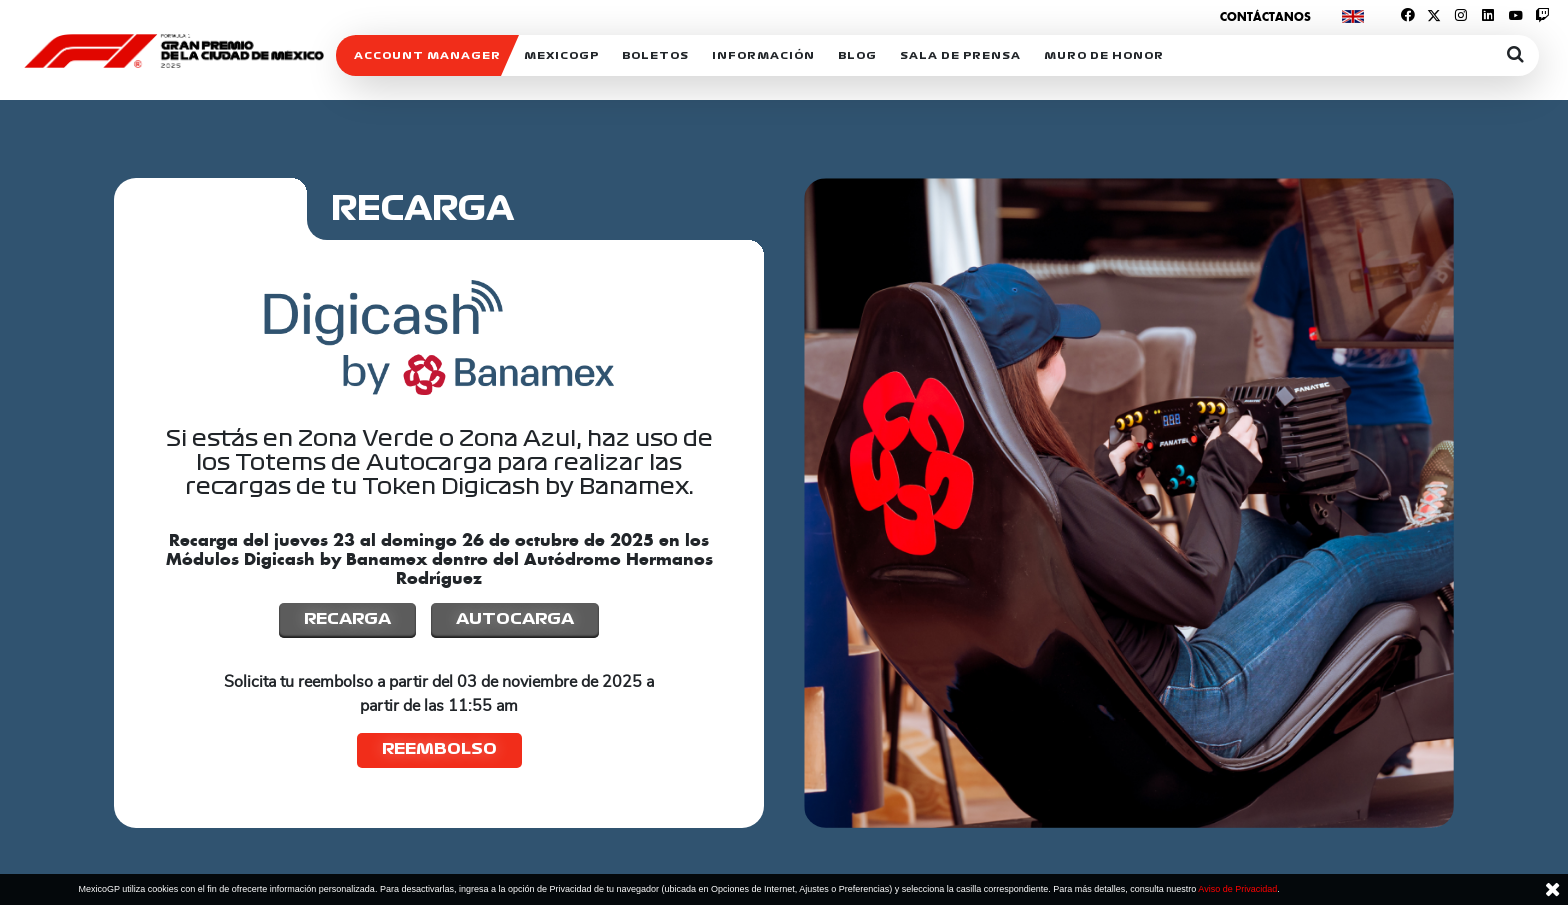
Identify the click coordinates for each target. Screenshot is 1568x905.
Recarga (347, 618)
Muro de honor (1104, 55)
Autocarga (515, 618)
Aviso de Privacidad (1237, 889)
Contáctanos (1265, 16)
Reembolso (439, 748)
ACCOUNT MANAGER (427, 55)
